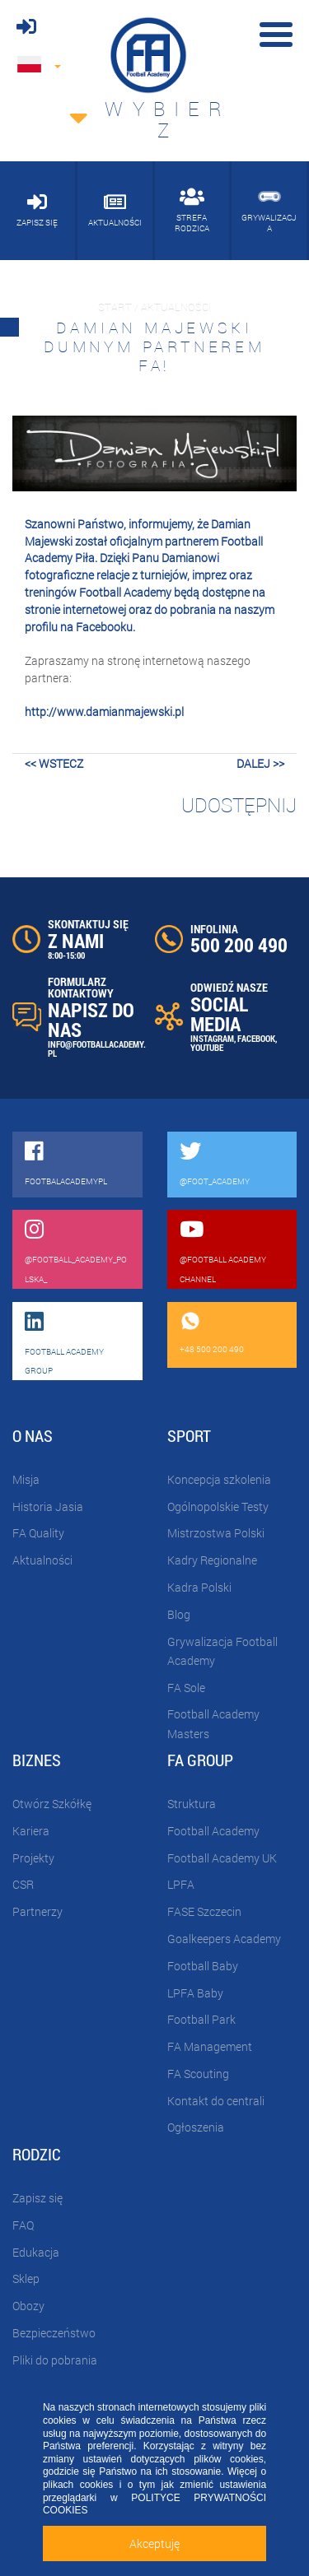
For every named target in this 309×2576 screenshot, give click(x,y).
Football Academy (213, 1831)
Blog (178, 1614)
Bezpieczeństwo (54, 2333)
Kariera (30, 1831)
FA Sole (186, 1687)
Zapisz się (37, 2198)
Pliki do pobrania (54, 2360)
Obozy (28, 2305)
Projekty (33, 1858)
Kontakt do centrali (216, 2101)
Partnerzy (37, 1911)
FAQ (23, 2225)
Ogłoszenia (195, 2127)
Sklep (26, 2278)
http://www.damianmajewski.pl (104, 711)
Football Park (201, 2019)
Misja (26, 1479)
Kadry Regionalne (212, 1560)
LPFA (180, 1884)
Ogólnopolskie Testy (218, 1506)
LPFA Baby (195, 1993)
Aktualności (42, 1560)
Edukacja (35, 2252)
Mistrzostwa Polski (216, 1533)
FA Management (209, 2046)
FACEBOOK (256, 1038)
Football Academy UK (222, 1858)
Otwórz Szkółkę (51, 1803)
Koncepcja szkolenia (219, 1479)
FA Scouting (198, 2073)
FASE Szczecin (204, 1911)
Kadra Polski (199, 1587)
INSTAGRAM (212, 1038)
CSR (23, 1884)
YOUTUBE (206, 1047)
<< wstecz (54, 763)
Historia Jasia (47, 1506)
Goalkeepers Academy (224, 1938)
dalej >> (260, 763)
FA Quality (38, 1533)
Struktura (191, 1803)
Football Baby (202, 1966)
